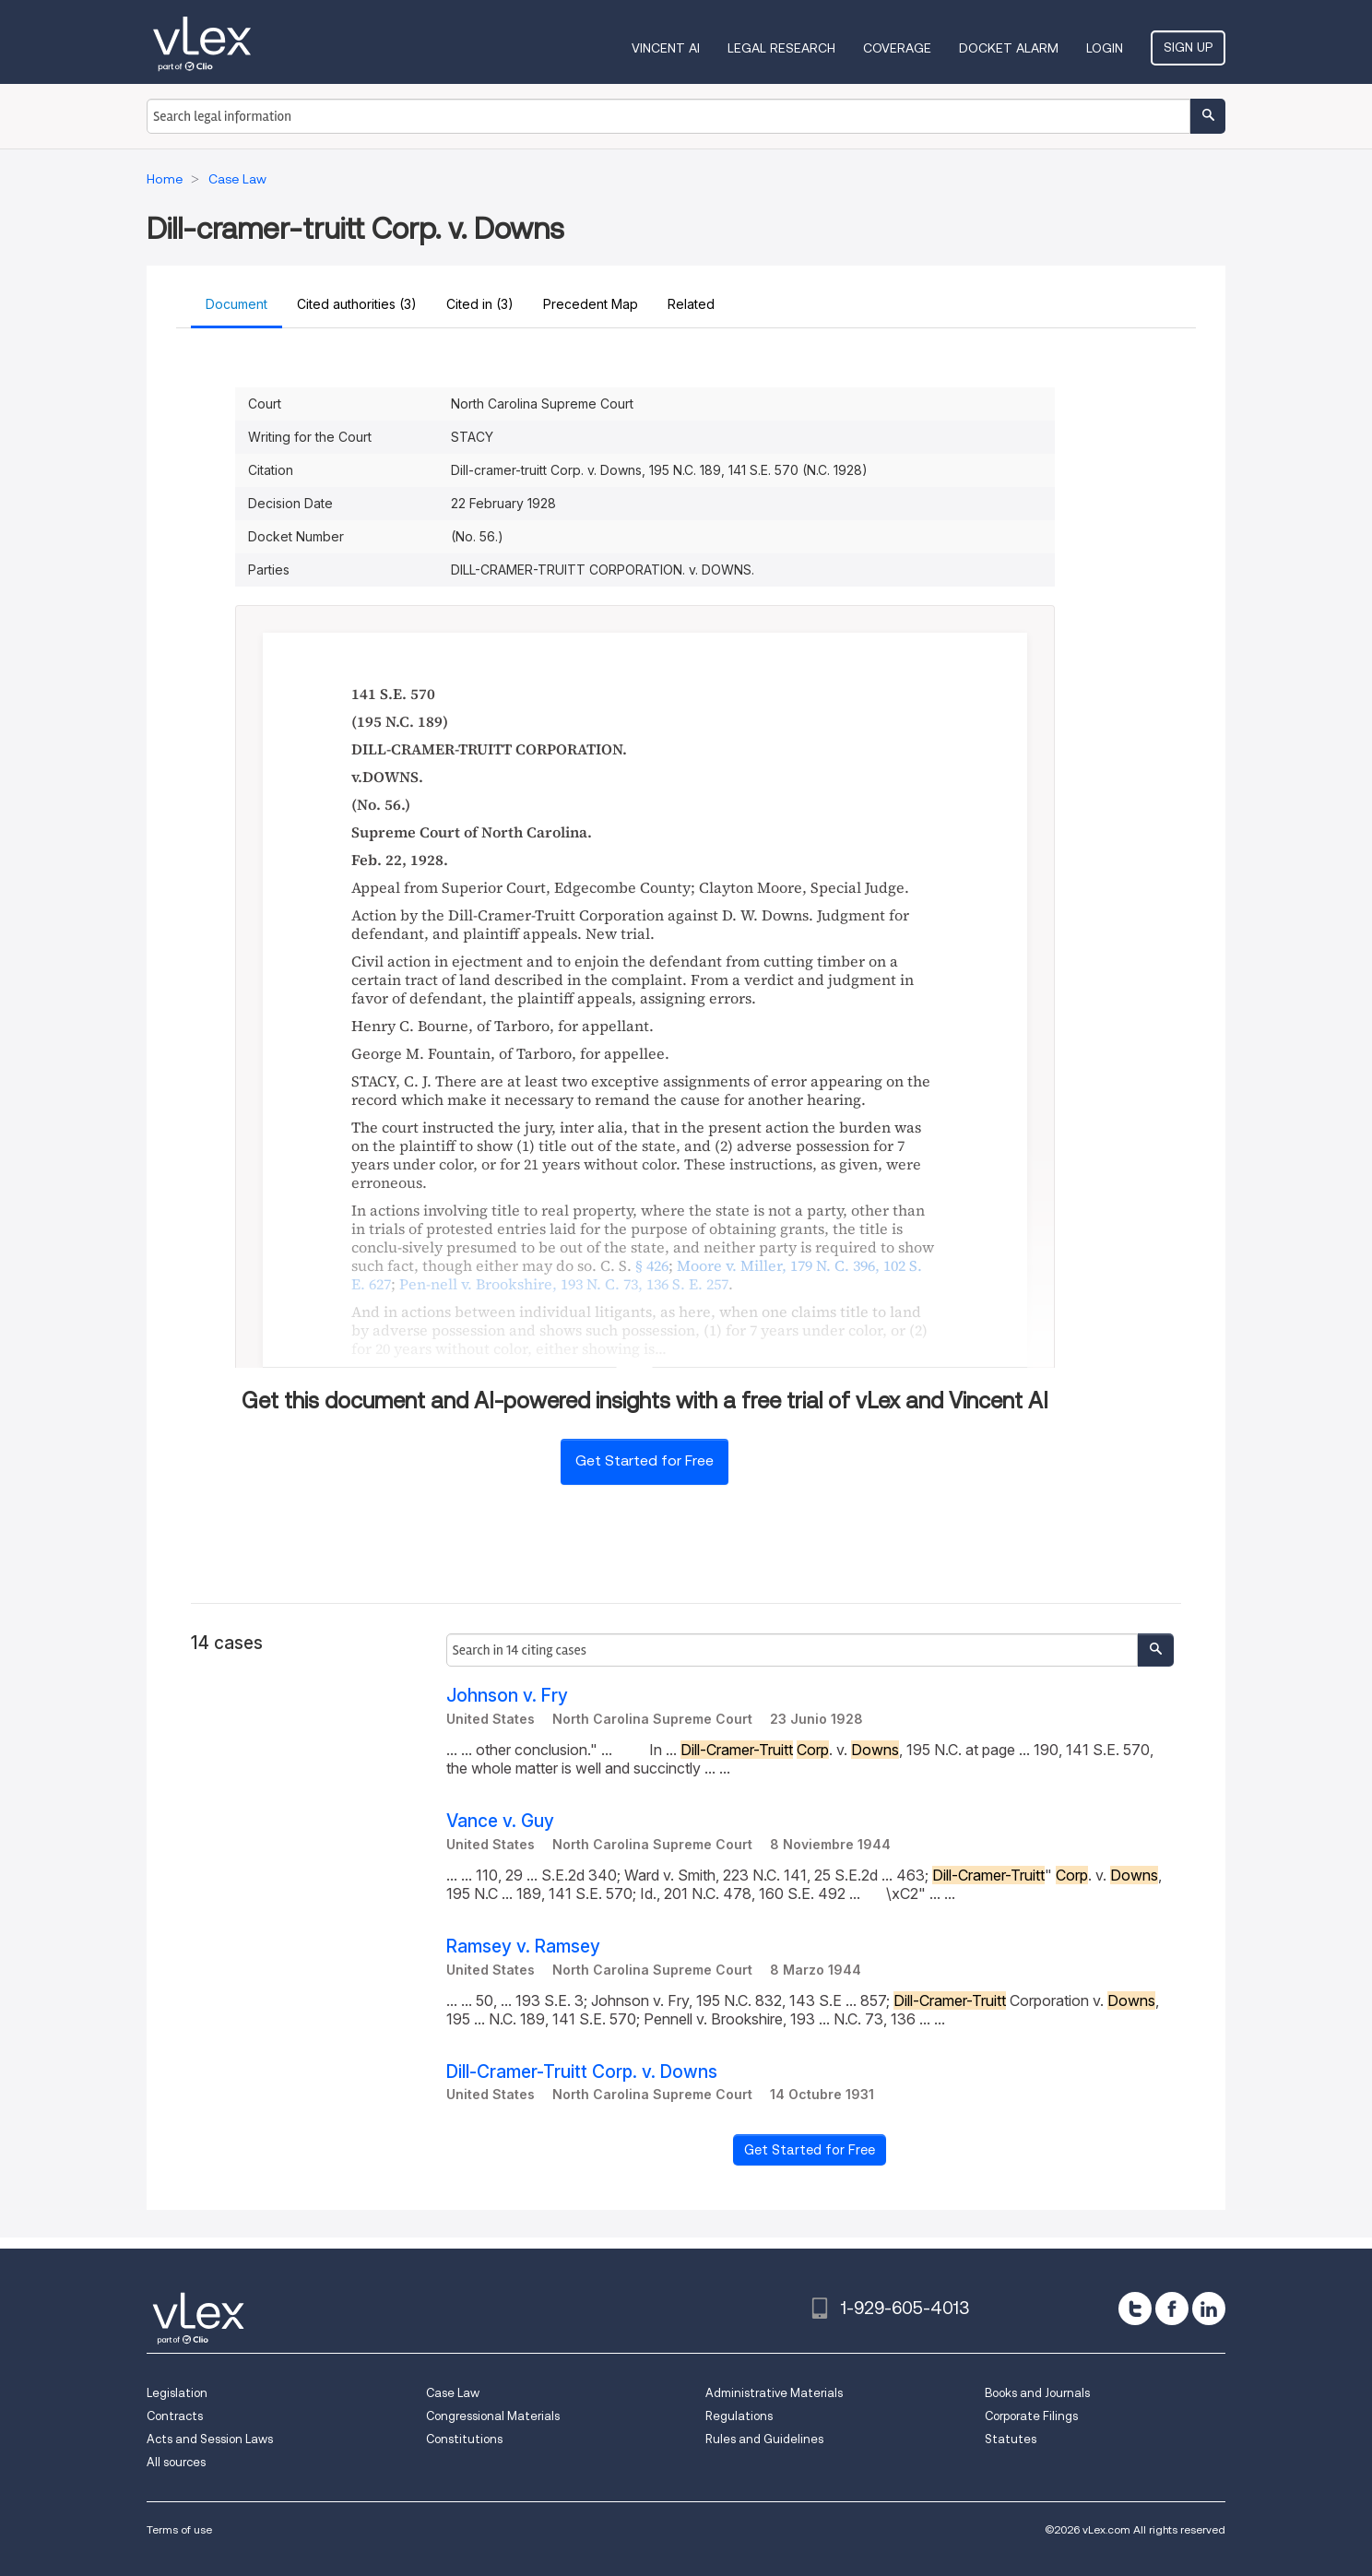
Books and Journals (1037, 2393)
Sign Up (1188, 47)
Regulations (739, 2416)
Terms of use (179, 2529)
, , (563, 1284)
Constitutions (464, 2439)
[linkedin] (1208, 2308)
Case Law (452, 2393)
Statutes (1010, 2439)
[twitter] (1135, 2308)
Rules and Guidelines (764, 2439)
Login (1104, 48)
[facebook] (1172, 2308)
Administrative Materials (774, 2393)
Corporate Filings (1031, 2416)
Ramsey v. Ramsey (523, 1946)
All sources (176, 2462)
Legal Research (781, 48)
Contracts (175, 2416)
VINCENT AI (666, 48)
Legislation (177, 2393)
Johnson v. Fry (507, 1695)
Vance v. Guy (500, 1821)
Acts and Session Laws (210, 2439)
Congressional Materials (493, 2416)
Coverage (897, 48)
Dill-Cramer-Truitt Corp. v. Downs (581, 2072)
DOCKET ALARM (1009, 48)
